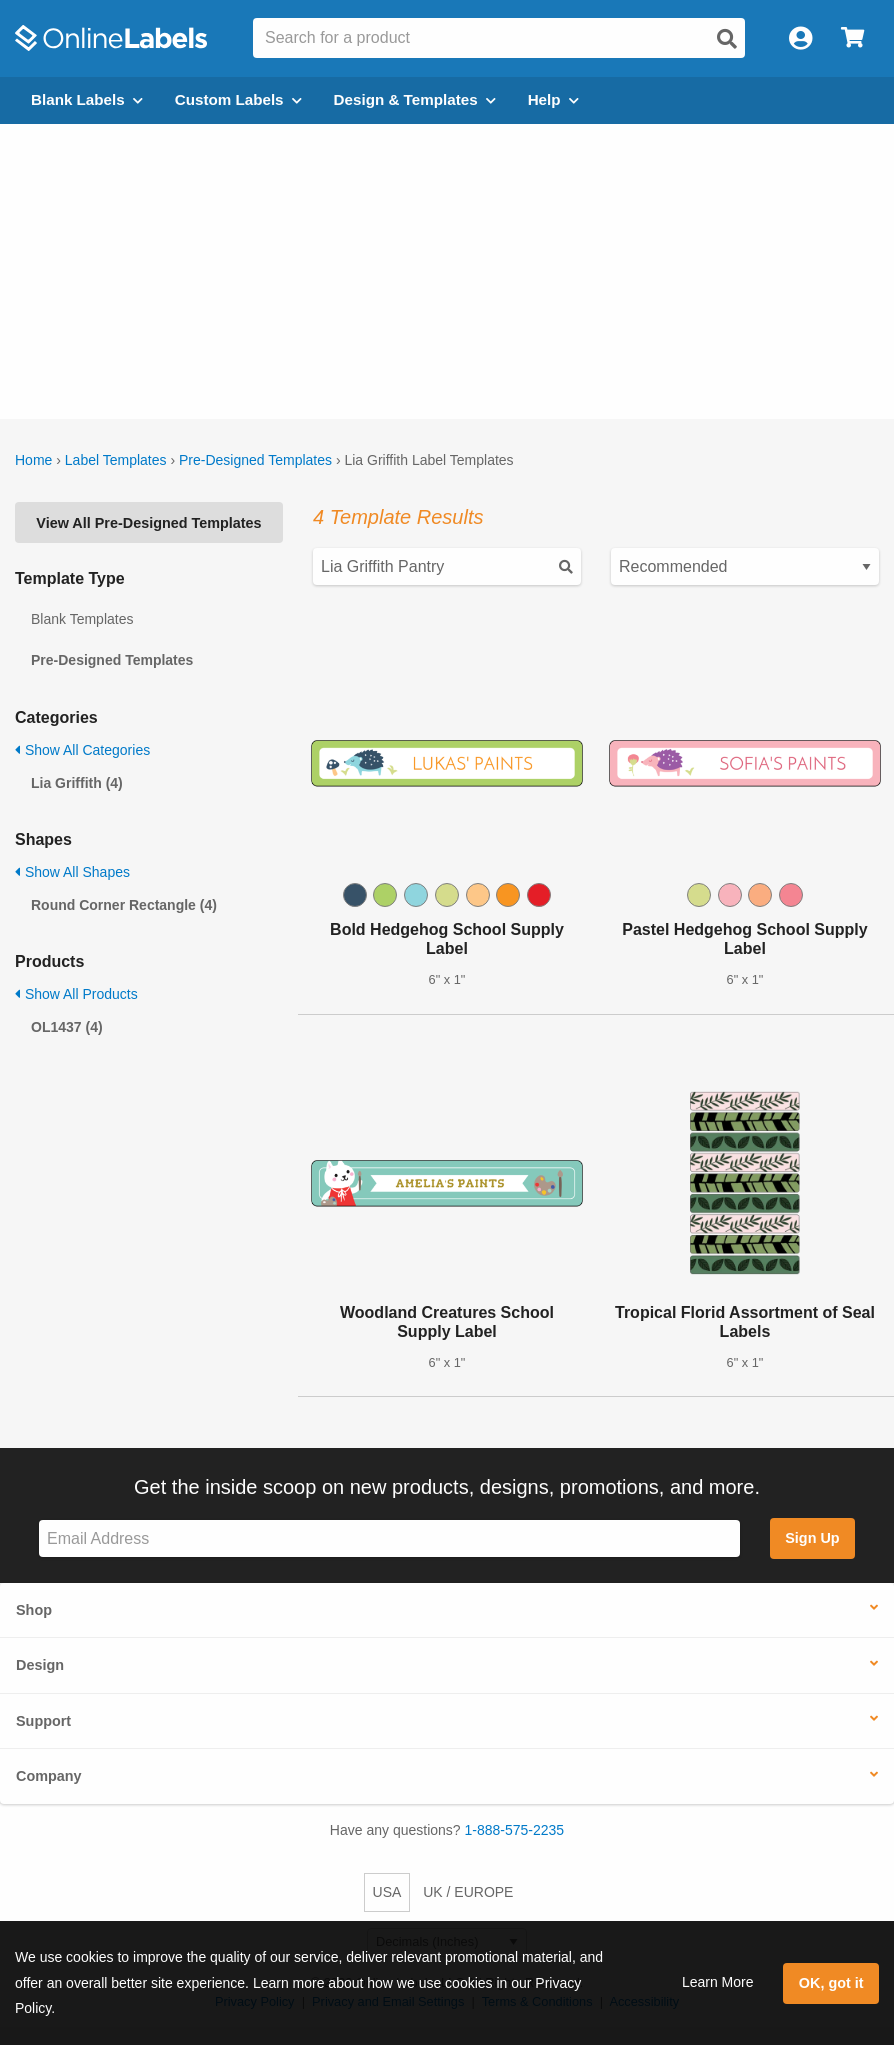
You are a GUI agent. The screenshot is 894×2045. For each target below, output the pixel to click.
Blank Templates (82, 619)
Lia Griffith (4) (77, 783)
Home (33, 460)
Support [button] (43, 1721)
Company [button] (49, 1776)
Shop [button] (34, 1610)
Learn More (718, 1982)
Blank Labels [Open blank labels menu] (87, 99)
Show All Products (76, 994)
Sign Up (812, 1538)
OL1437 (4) (67, 1027)
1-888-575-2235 (515, 1830)
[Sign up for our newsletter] (389, 1538)
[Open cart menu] (852, 38)
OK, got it (831, 1983)
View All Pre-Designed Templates (148, 523)
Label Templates (116, 460)
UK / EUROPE (468, 1892)
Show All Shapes (72, 872)
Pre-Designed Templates (255, 460)
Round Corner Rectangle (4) (124, 905)
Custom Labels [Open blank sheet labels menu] (238, 99)
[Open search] (727, 39)
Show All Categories (82, 750)
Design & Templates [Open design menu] (415, 99)
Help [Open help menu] (553, 99)
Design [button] (40, 1665)
